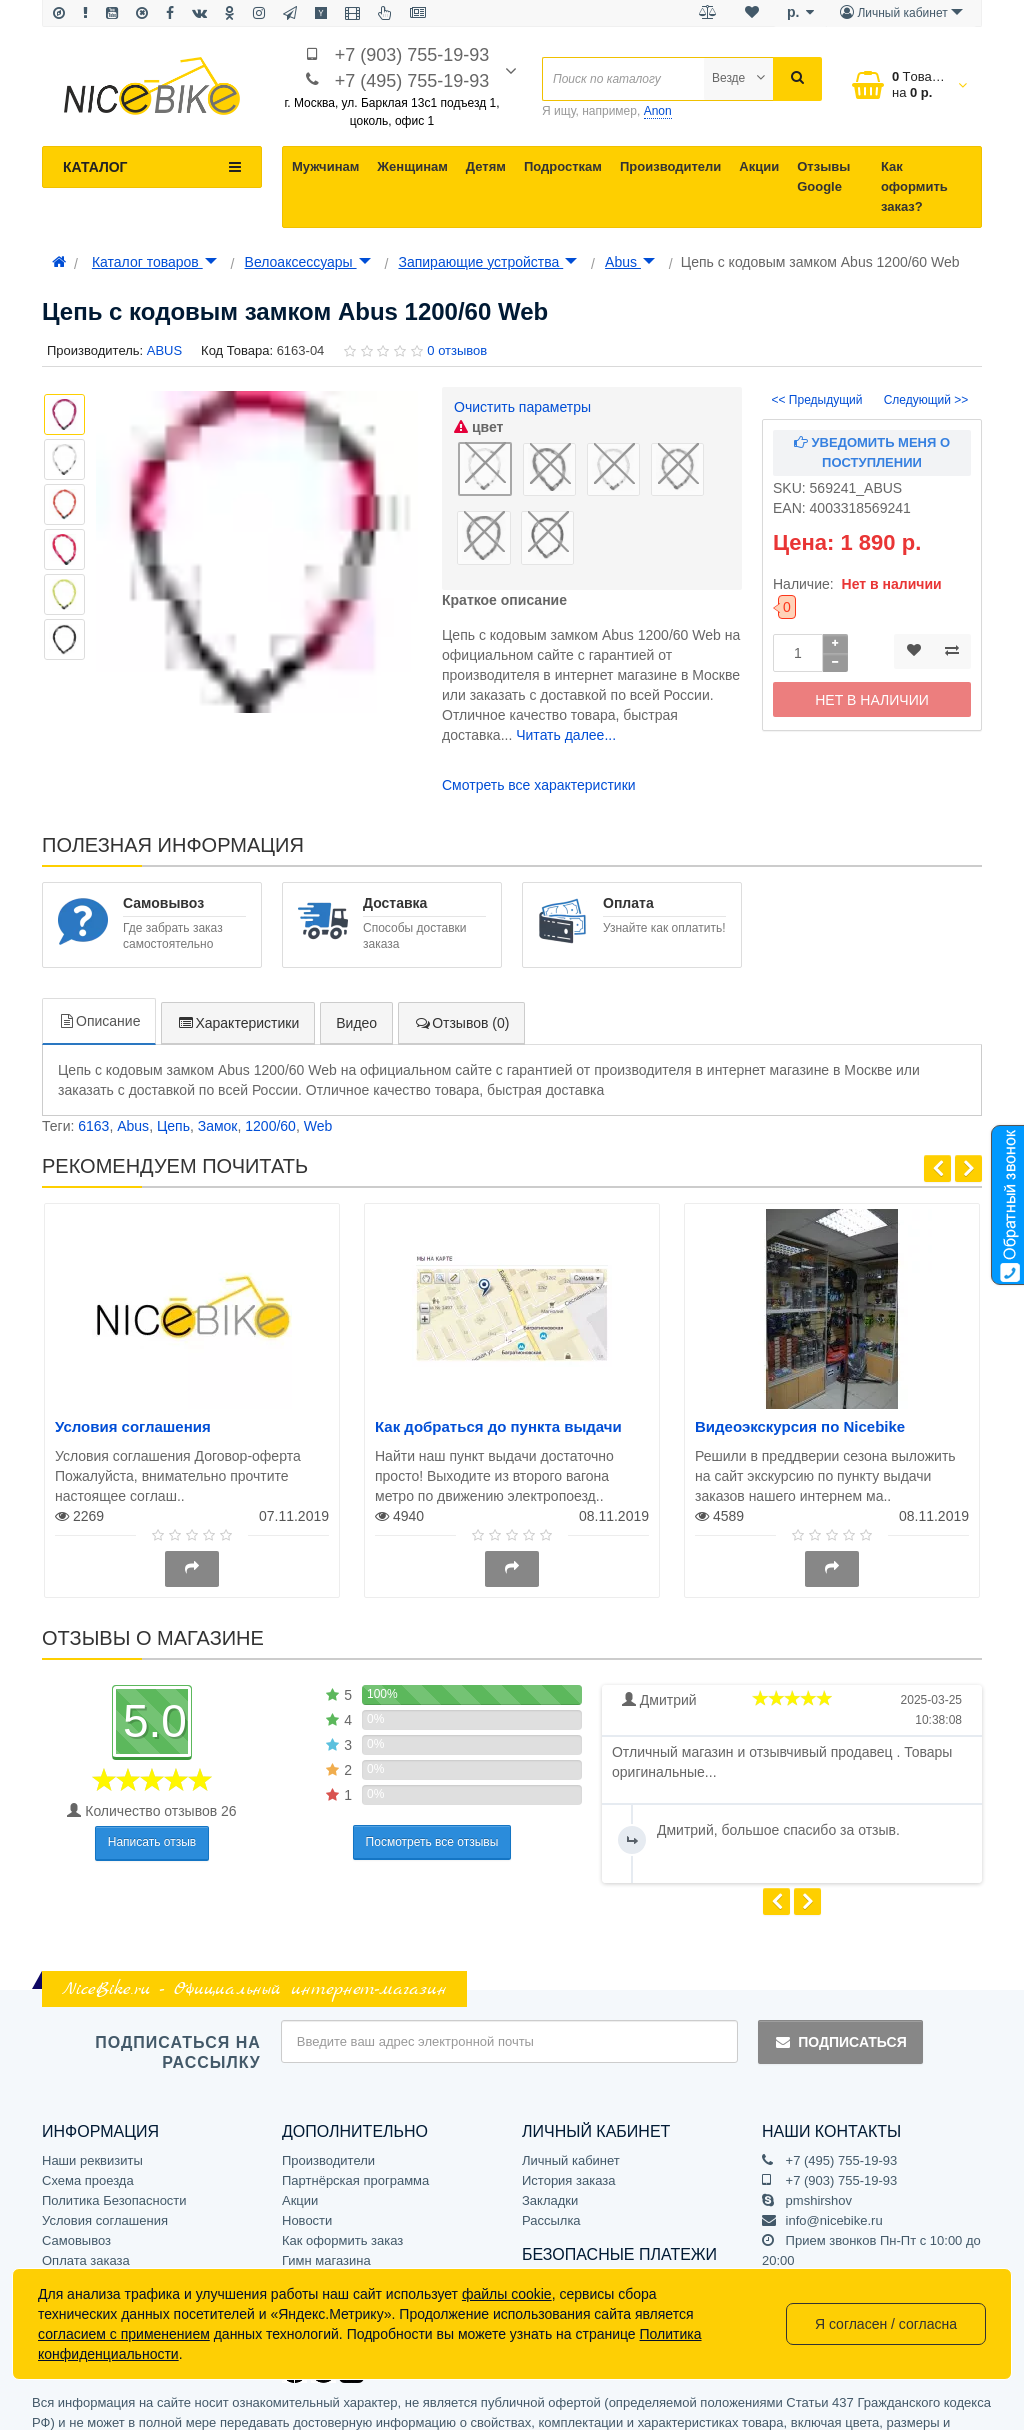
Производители (670, 166)
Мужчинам (325, 166)
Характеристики (238, 950)
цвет (478, 427)
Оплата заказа (86, 2186)
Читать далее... (566, 653)
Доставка (70, 2206)
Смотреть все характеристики (539, 703)
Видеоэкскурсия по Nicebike (800, 1353)
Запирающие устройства (487, 262)
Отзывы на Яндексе (342, 2206)
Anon (658, 111)
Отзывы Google (823, 176)
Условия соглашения (133, 1353)
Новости (307, 2146)
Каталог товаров (154, 262)
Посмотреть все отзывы (432, 1768)
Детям (486, 166)
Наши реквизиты (92, 2086)
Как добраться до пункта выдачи (498, 1353)
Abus (630, 262)
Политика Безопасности (114, 2126)
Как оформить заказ (342, 2166)
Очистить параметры (522, 407)
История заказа (568, 2106)
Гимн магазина (326, 2186)
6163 (93, 1053)
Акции (759, 166)
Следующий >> (926, 400)
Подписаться (840, 1969)
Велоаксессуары (308, 262)
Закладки (550, 2126)
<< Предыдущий (817, 400)
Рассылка (551, 2146)
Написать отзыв (152, 1769)
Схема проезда (88, 2106)
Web (318, 1053)
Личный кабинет (571, 2086)
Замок (218, 1053)
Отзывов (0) (461, 950)
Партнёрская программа (355, 2106)
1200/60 (270, 1053)
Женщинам (412, 166)
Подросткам (563, 166)
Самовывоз (76, 2166)
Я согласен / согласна (886, 2324)
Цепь (173, 1053)
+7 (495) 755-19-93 (412, 81)
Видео (356, 950)
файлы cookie (507, 2294)
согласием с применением (124, 2334)
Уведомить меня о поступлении (872, 452)
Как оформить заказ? (914, 186)
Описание (99, 948)
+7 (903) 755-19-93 (412, 55)
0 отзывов (457, 350)
